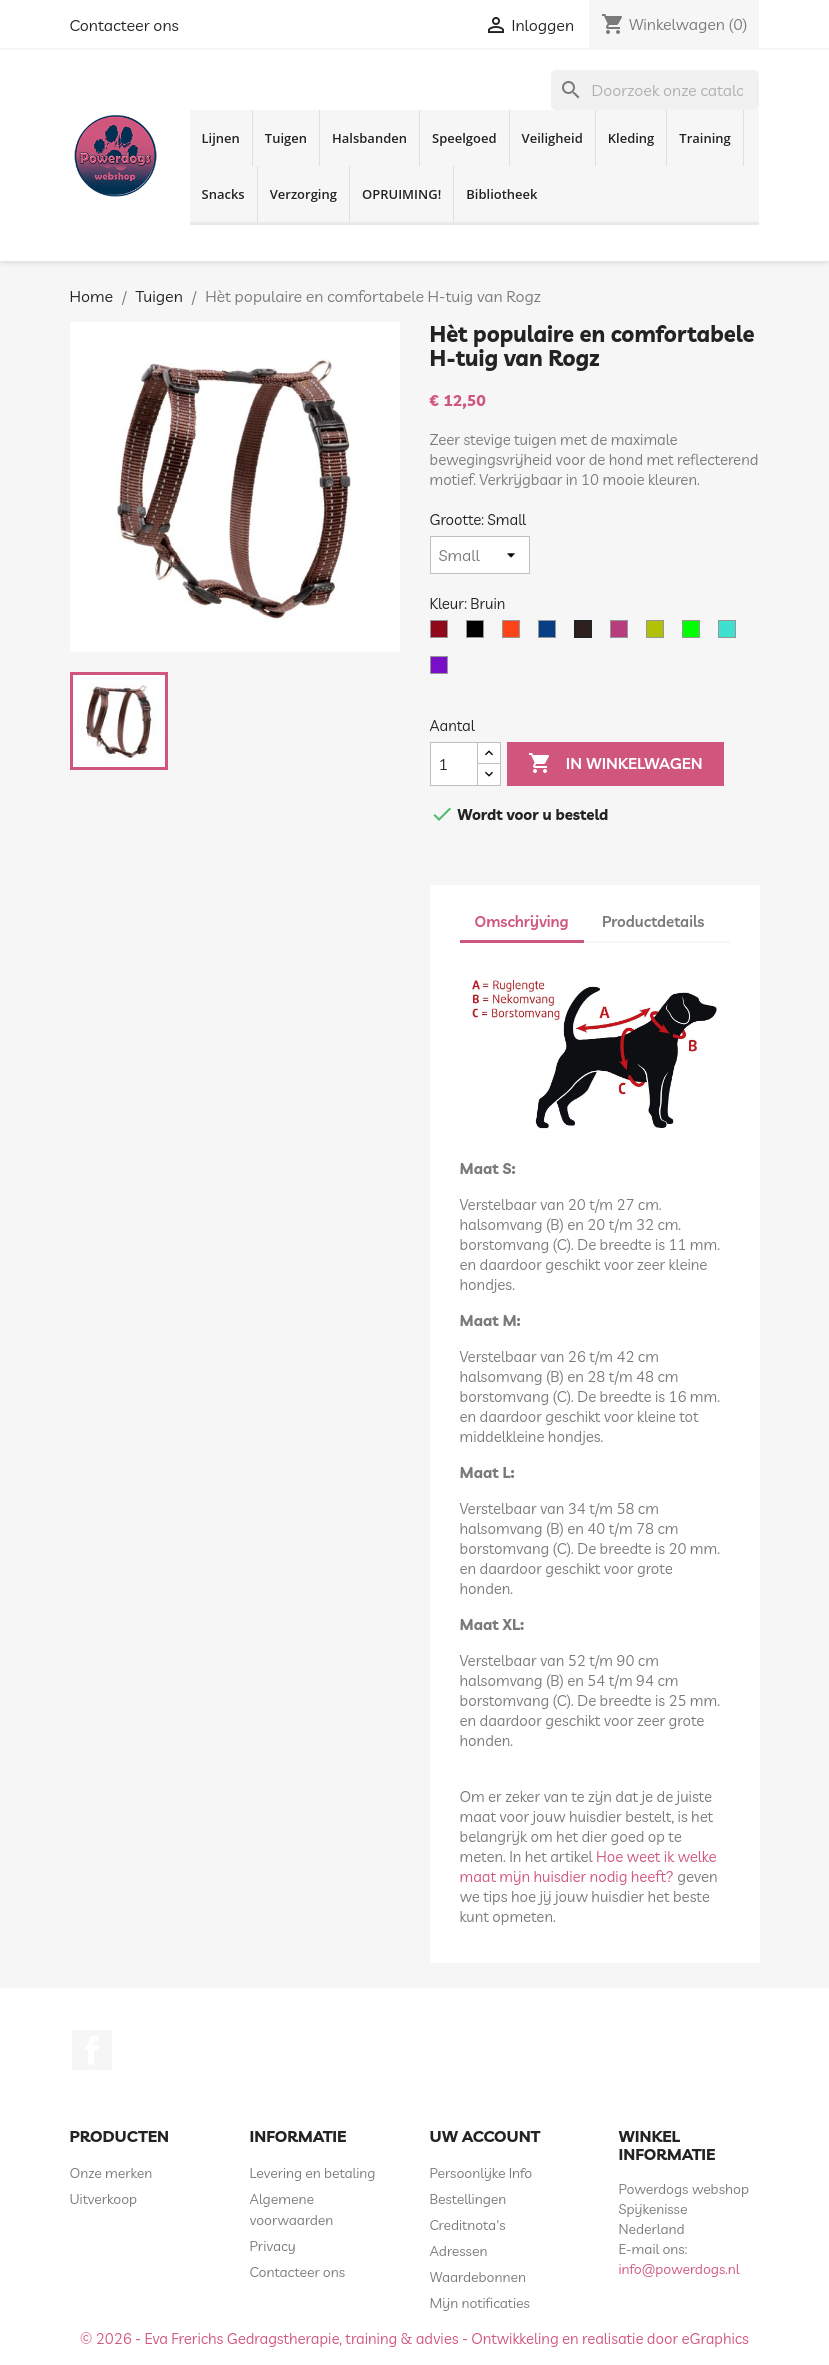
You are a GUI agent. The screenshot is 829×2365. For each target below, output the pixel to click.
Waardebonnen (478, 2277)
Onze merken (111, 2173)
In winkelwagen (615, 764)
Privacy (273, 2246)
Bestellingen (468, 2199)
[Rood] (443, 634)
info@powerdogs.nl (679, 2269)
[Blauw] (551, 634)
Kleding (631, 138)
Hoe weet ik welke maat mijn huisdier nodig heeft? (588, 1866)
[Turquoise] (731, 634)
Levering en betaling (313, 2173)
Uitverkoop (104, 2199)
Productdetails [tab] (653, 921)
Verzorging (303, 194)
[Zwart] (479, 634)
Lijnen (221, 138)
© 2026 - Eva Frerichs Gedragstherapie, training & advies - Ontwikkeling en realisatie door (381, 2338)
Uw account (485, 2136)
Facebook (92, 2050)
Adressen (459, 2251)
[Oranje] (515, 634)
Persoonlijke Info (481, 2173)
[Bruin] (587, 634)
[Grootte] (480, 555)
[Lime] (695, 634)
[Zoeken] (655, 90)
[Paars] (443, 670)
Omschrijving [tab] (522, 921)
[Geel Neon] (659, 634)
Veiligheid (552, 138)
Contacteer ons (124, 25)
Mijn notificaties (480, 2303)
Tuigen (286, 138)
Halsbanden (369, 138)
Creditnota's (468, 2225)
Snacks (223, 194)
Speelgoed (464, 138)
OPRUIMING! (401, 194)
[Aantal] (454, 764)
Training (704, 138)
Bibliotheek (501, 194)
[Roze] (623, 634)
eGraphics (715, 2338)
